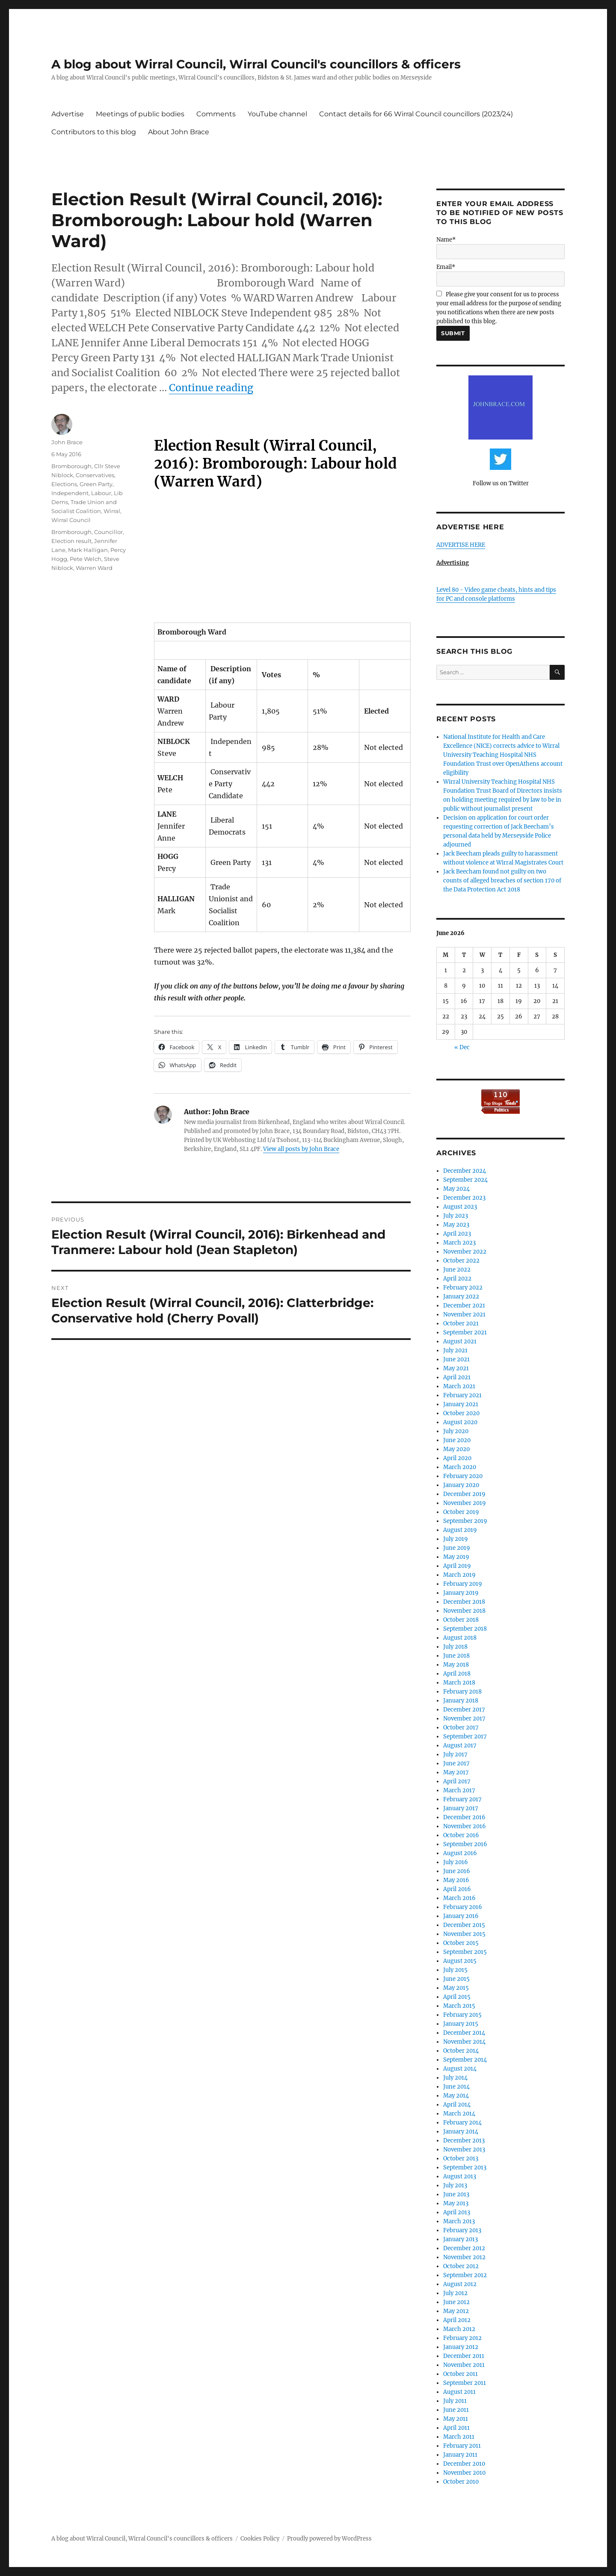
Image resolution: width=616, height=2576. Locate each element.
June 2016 (456, 1871)
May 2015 (456, 1988)
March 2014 (459, 2113)
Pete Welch (85, 558)
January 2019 (461, 1592)
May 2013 (455, 2203)
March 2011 (458, 2436)
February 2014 (462, 2122)
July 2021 (455, 1350)
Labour (101, 493)
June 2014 (456, 2086)
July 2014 (455, 2077)
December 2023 (464, 1197)
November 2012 (464, 2257)
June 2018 (456, 1655)
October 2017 (461, 1727)
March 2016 (459, 1898)
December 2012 (464, 2248)
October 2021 (461, 1323)
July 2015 (455, 1970)
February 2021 (462, 1395)
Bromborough (71, 466)
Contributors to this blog (93, 132)
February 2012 (462, 2338)
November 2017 (464, 1718)
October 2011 (460, 2374)
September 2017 (465, 1736)
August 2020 (460, 1422)
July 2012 (455, 2293)
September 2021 (465, 1332)
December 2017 (464, 1709)
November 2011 (464, 2365)
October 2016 (461, 1835)
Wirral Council (71, 519)
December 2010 (464, 2463)
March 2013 (459, 2221)
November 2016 (464, 1826)
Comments (216, 114)
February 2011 (462, 2445)
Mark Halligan (88, 549)
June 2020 (457, 1440)
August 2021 (460, 1341)
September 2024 (465, 1179)
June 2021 (456, 1359)
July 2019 (455, 1539)
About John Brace (178, 132)
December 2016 (464, 1817)
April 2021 (457, 1377)
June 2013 (456, 2194)
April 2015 (457, 1997)
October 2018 (461, 1619)
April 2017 (457, 1781)
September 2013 (464, 2167)
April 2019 (457, 1566)
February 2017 (462, 1799)
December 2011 (463, 2356)
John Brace (67, 442)
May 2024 (456, 1188)
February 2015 (462, 2014)
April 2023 (457, 1233)
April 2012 (457, 2320)
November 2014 (464, 2041)
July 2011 (455, 2401)
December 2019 (464, 1494)
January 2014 (460, 2131)
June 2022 (457, 1269)
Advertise (67, 114)
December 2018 (464, 1601)
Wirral (112, 511)
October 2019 (461, 1512)
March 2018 (459, 1682)
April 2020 (457, 1458)
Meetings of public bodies (140, 114)
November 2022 (464, 1251)
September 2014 (465, 2059)
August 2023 (460, 1206)
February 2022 (463, 1287)
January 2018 (460, 1700)
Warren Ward (94, 567)
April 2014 (457, 2104)
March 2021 (459, 1386)
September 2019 (465, 1521)
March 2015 (459, 2005)
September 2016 (465, 1844)
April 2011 (456, 2427)
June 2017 (456, 1763)
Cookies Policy (259, 2538)
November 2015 (464, 1934)
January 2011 (460, 2454)
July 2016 (455, 1862)
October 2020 (461, 1413)
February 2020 (463, 1476)
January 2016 (461, 1916)
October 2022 (461, 1260)
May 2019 (456, 1557)
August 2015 (460, 1961)
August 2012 (460, 2284)
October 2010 (461, 2481)
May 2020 (456, 1449)
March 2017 (459, 1790)
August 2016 (460, 1853)
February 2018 (462, 1691)
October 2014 (461, 2050)
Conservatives (95, 475)
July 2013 (455, 2185)
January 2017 (460, 1808)
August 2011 (459, 2392)
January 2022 (461, 1296)
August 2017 (460, 1745)
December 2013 (464, 2140)
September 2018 (465, 1628)
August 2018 (460, 1637)
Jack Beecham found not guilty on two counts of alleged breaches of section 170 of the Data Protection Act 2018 (502, 880)
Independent (70, 493)
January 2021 (460, 1404)
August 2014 (460, 2068)
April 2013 (456, 2212)
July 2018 (455, 1646)
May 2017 (456, 1772)
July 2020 (455, 1431)
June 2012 (456, 2302)
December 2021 (464, 1305)
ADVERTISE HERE (460, 545)
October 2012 (461, 2266)
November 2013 (464, 2149)
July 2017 (455, 1754)
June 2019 (456, 1548)
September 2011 (464, 2383)
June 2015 (456, 1979)
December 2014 (464, 2032)
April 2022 (457, 1278)
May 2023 (456, 1224)
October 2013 (460, 2158)
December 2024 (464, 1170)
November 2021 (464, 1314)
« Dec (462, 1047)
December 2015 (464, 1925)
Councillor (108, 531)
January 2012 (460, 2347)
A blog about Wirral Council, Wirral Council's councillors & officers (256, 64)
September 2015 (465, 1952)
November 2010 (464, 2472)
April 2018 (457, 1673)
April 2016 (457, 1889)
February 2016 (462, 1907)
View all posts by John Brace (301, 1149)
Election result (71, 540)
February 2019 (462, 1584)
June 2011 (456, 2410)
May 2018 (456, 1664)
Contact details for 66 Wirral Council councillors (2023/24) (416, 114)
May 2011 (455, 2419)
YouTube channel (277, 114)
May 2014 (456, 2095)
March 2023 (459, 1242)
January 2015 (460, 2023)
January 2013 (460, 2239)
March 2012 (459, 2329)
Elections (64, 484)
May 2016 (456, 1880)
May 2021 (456, 1368)
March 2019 (459, 1575)
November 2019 (464, 1503)
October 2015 (461, 1943)
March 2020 (459, 1467)
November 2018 (464, 1610)
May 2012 (456, 2311)
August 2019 (460, 1530)
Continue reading (211, 387)
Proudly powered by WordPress (329, 2538)
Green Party (96, 484)
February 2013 (462, 2230)
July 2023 (455, 1215)
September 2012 (465, 2275)
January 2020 (461, 1485)
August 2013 (459, 2176)
